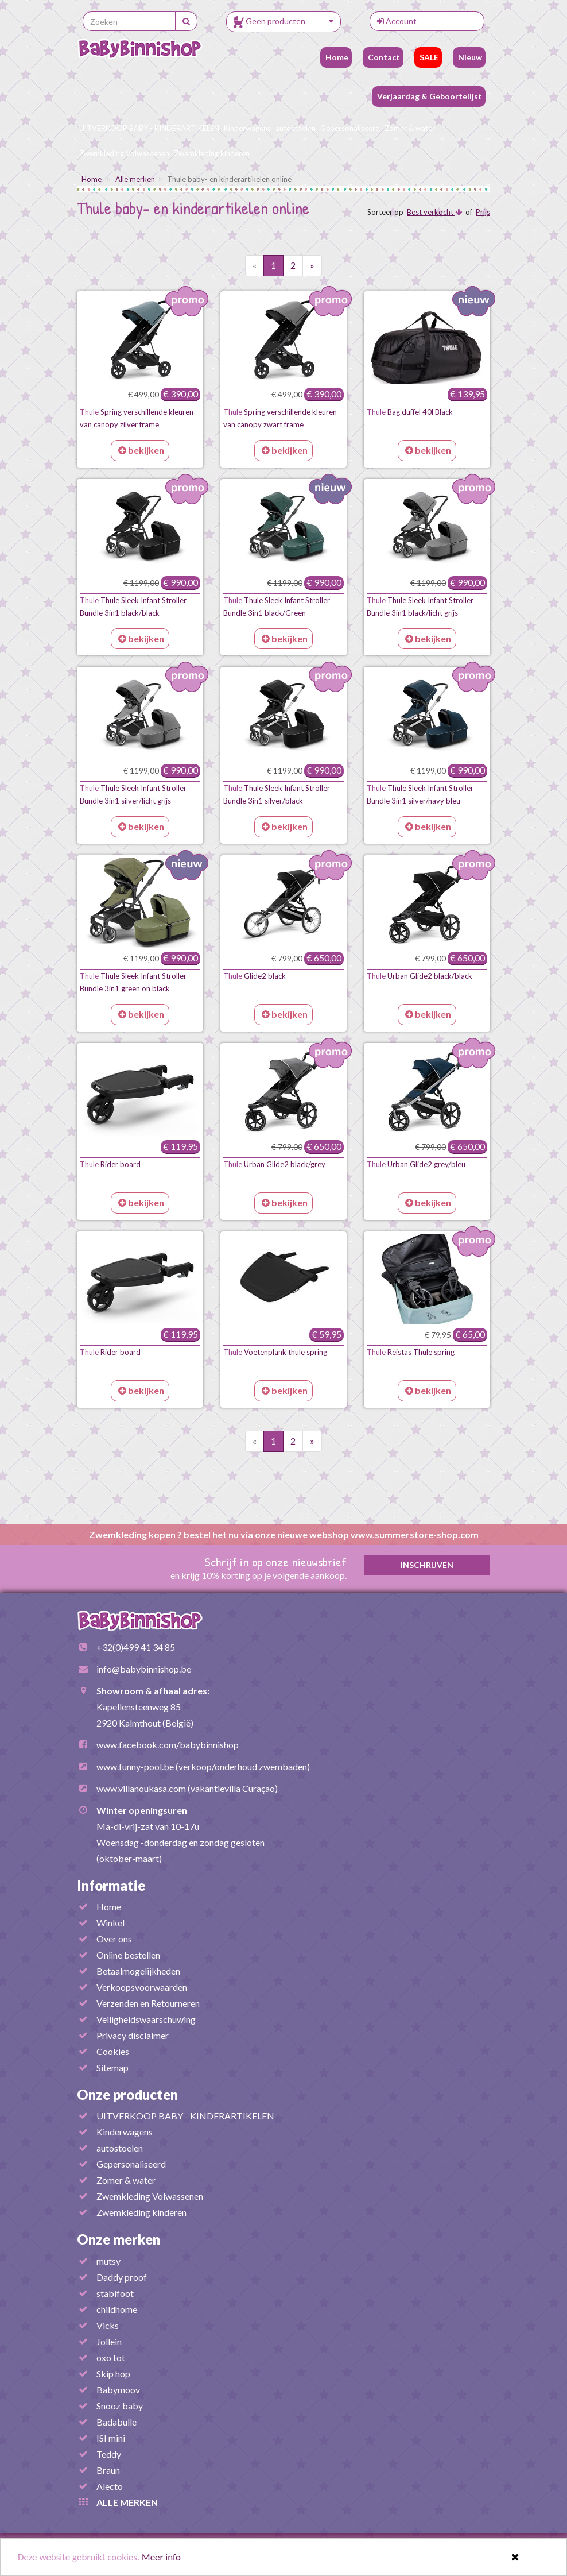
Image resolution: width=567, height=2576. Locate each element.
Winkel (110, 1922)
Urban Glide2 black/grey (274, 1164)
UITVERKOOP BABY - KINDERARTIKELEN (149, 128)
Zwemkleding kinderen (212, 153)
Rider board (110, 1164)
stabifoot (115, 2293)
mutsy (108, 2261)
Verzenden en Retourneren (148, 2003)
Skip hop (113, 2373)
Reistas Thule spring (411, 1352)
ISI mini (110, 2437)
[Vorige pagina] (254, 265)
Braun (108, 2470)
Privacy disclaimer (132, 2035)
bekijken (141, 450)
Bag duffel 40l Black (410, 411)
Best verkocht (434, 212)
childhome (116, 2309)
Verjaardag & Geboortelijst (428, 96)
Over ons (114, 1938)
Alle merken (135, 179)
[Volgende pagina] (312, 265)
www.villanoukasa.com (141, 1788)
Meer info (161, 2558)
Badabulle (116, 2421)
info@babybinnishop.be (143, 1668)
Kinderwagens (247, 128)
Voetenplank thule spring (275, 1352)
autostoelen (295, 128)
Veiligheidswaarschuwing (146, 2019)
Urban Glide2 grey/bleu (416, 1164)
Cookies (112, 2051)
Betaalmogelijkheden (138, 1970)
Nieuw (469, 57)
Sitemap (112, 2067)
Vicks (107, 2325)
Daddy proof (121, 2277)
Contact (383, 57)
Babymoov (118, 2389)
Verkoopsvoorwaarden (141, 1987)
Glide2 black (254, 975)
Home (336, 57)
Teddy (108, 2453)
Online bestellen (128, 1954)
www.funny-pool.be (135, 1766)
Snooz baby (119, 2405)
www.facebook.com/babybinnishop (167, 1744)
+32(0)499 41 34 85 (135, 1647)
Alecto (109, 2486)
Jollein (109, 2341)
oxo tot (110, 2357)
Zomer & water (410, 128)
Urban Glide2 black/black (419, 975)
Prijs (483, 212)
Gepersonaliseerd (350, 128)
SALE (428, 57)
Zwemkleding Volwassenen (124, 153)
